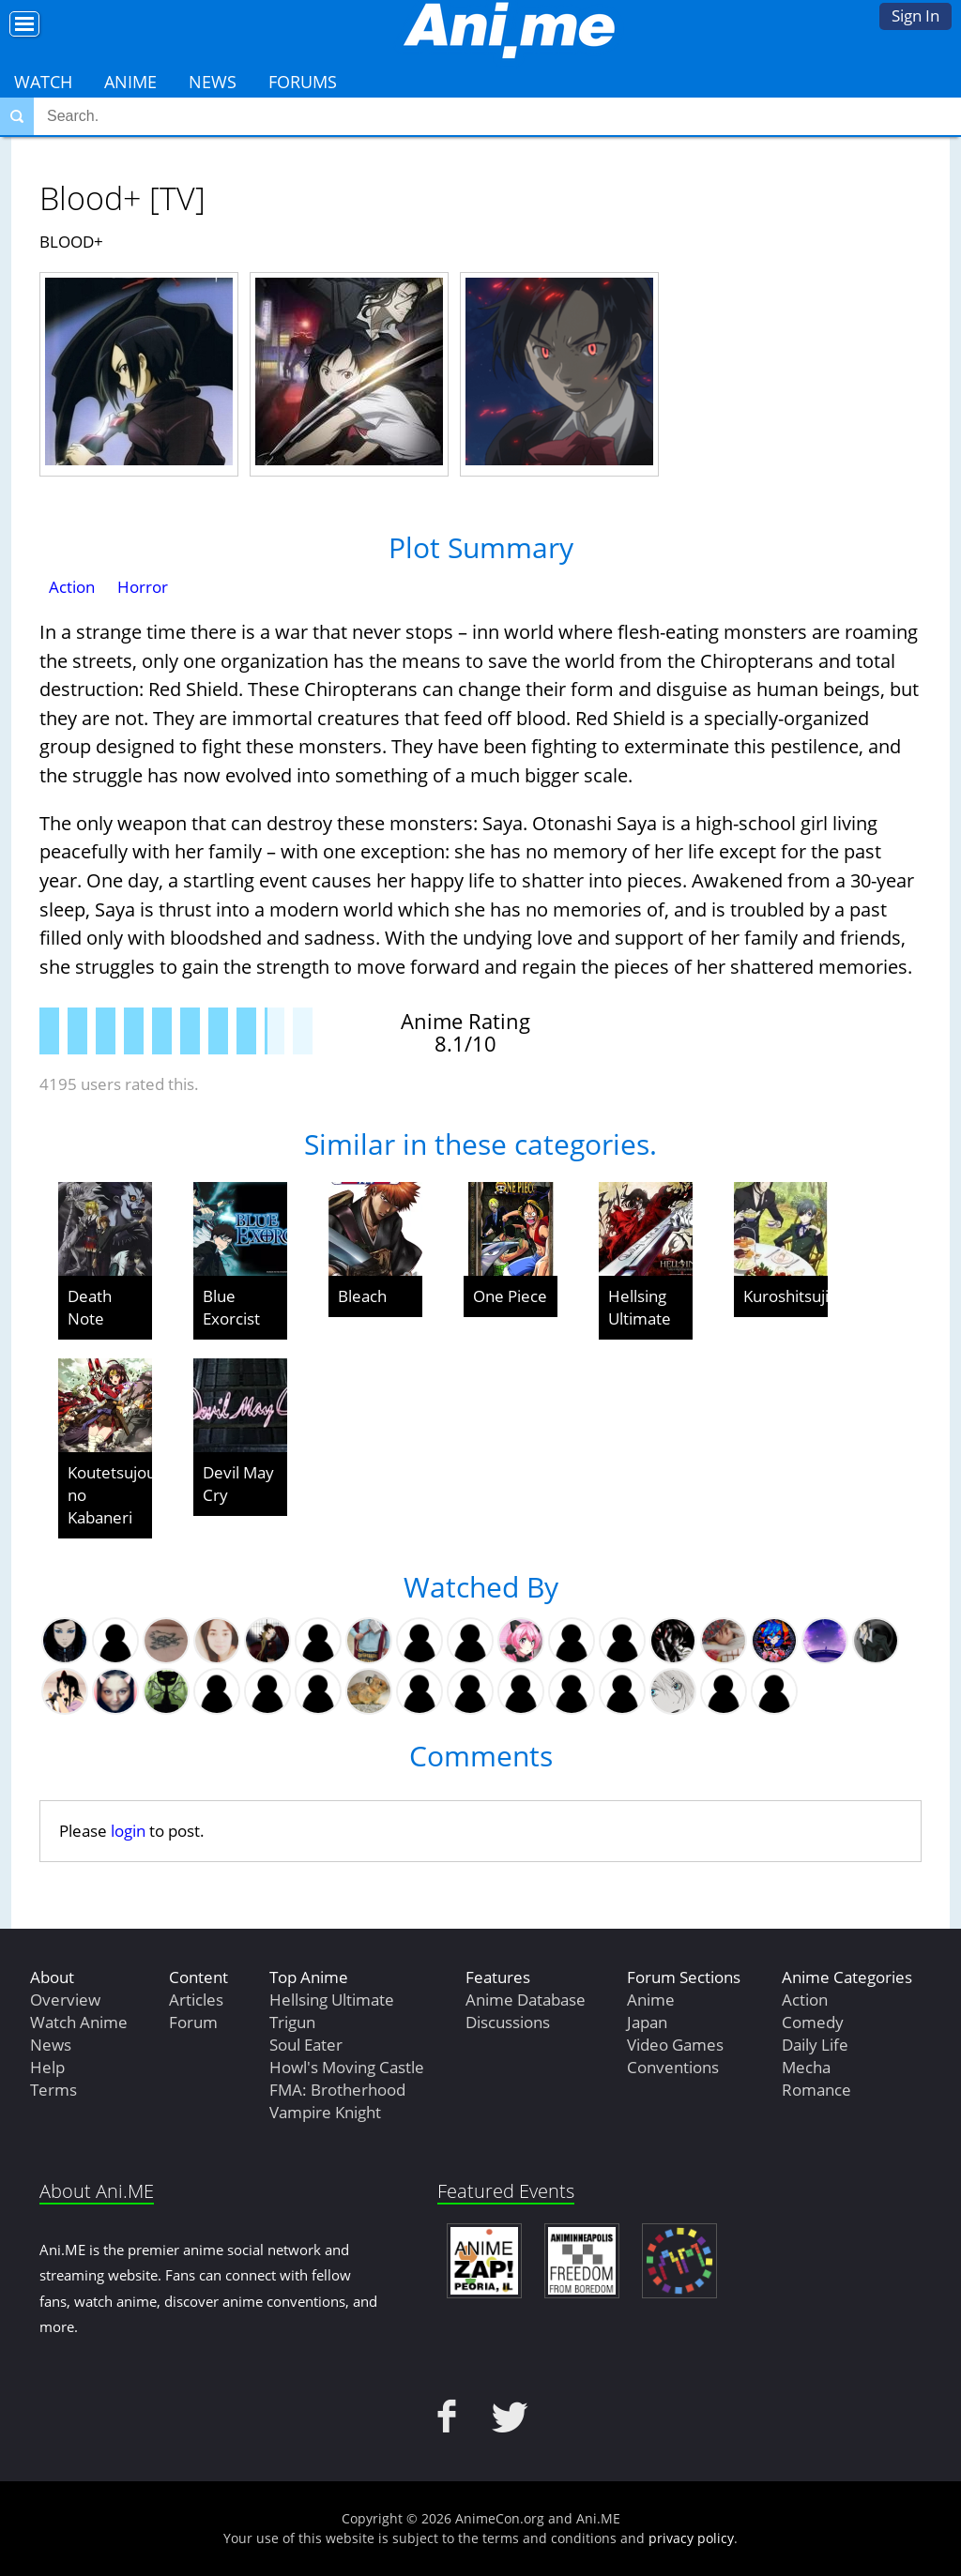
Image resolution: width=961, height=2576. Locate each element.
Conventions (673, 2067)
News (212, 81)
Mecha (806, 2067)
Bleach (362, 1296)
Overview (65, 1999)
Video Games (675, 2044)
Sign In (915, 15)
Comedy (813, 2022)
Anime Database (525, 1999)
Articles (196, 1999)
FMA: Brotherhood (337, 2089)
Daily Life (815, 2044)
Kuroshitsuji (785, 1296)
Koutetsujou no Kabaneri (110, 1495)
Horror (142, 587)
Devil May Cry (238, 1484)
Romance (816, 2089)
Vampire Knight (325, 2112)
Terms (53, 2089)
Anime (130, 81)
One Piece (510, 1296)
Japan (647, 2022)
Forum (193, 2022)
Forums (302, 81)
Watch (43, 81)
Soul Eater (306, 2044)
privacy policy (691, 2538)
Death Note (90, 1307)
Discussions (507, 2022)
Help (47, 2067)
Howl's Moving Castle (346, 2067)
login (128, 1830)
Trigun (292, 2022)
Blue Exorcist (231, 1307)
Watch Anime (79, 2022)
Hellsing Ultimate (639, 1307)
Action (72, 587)
